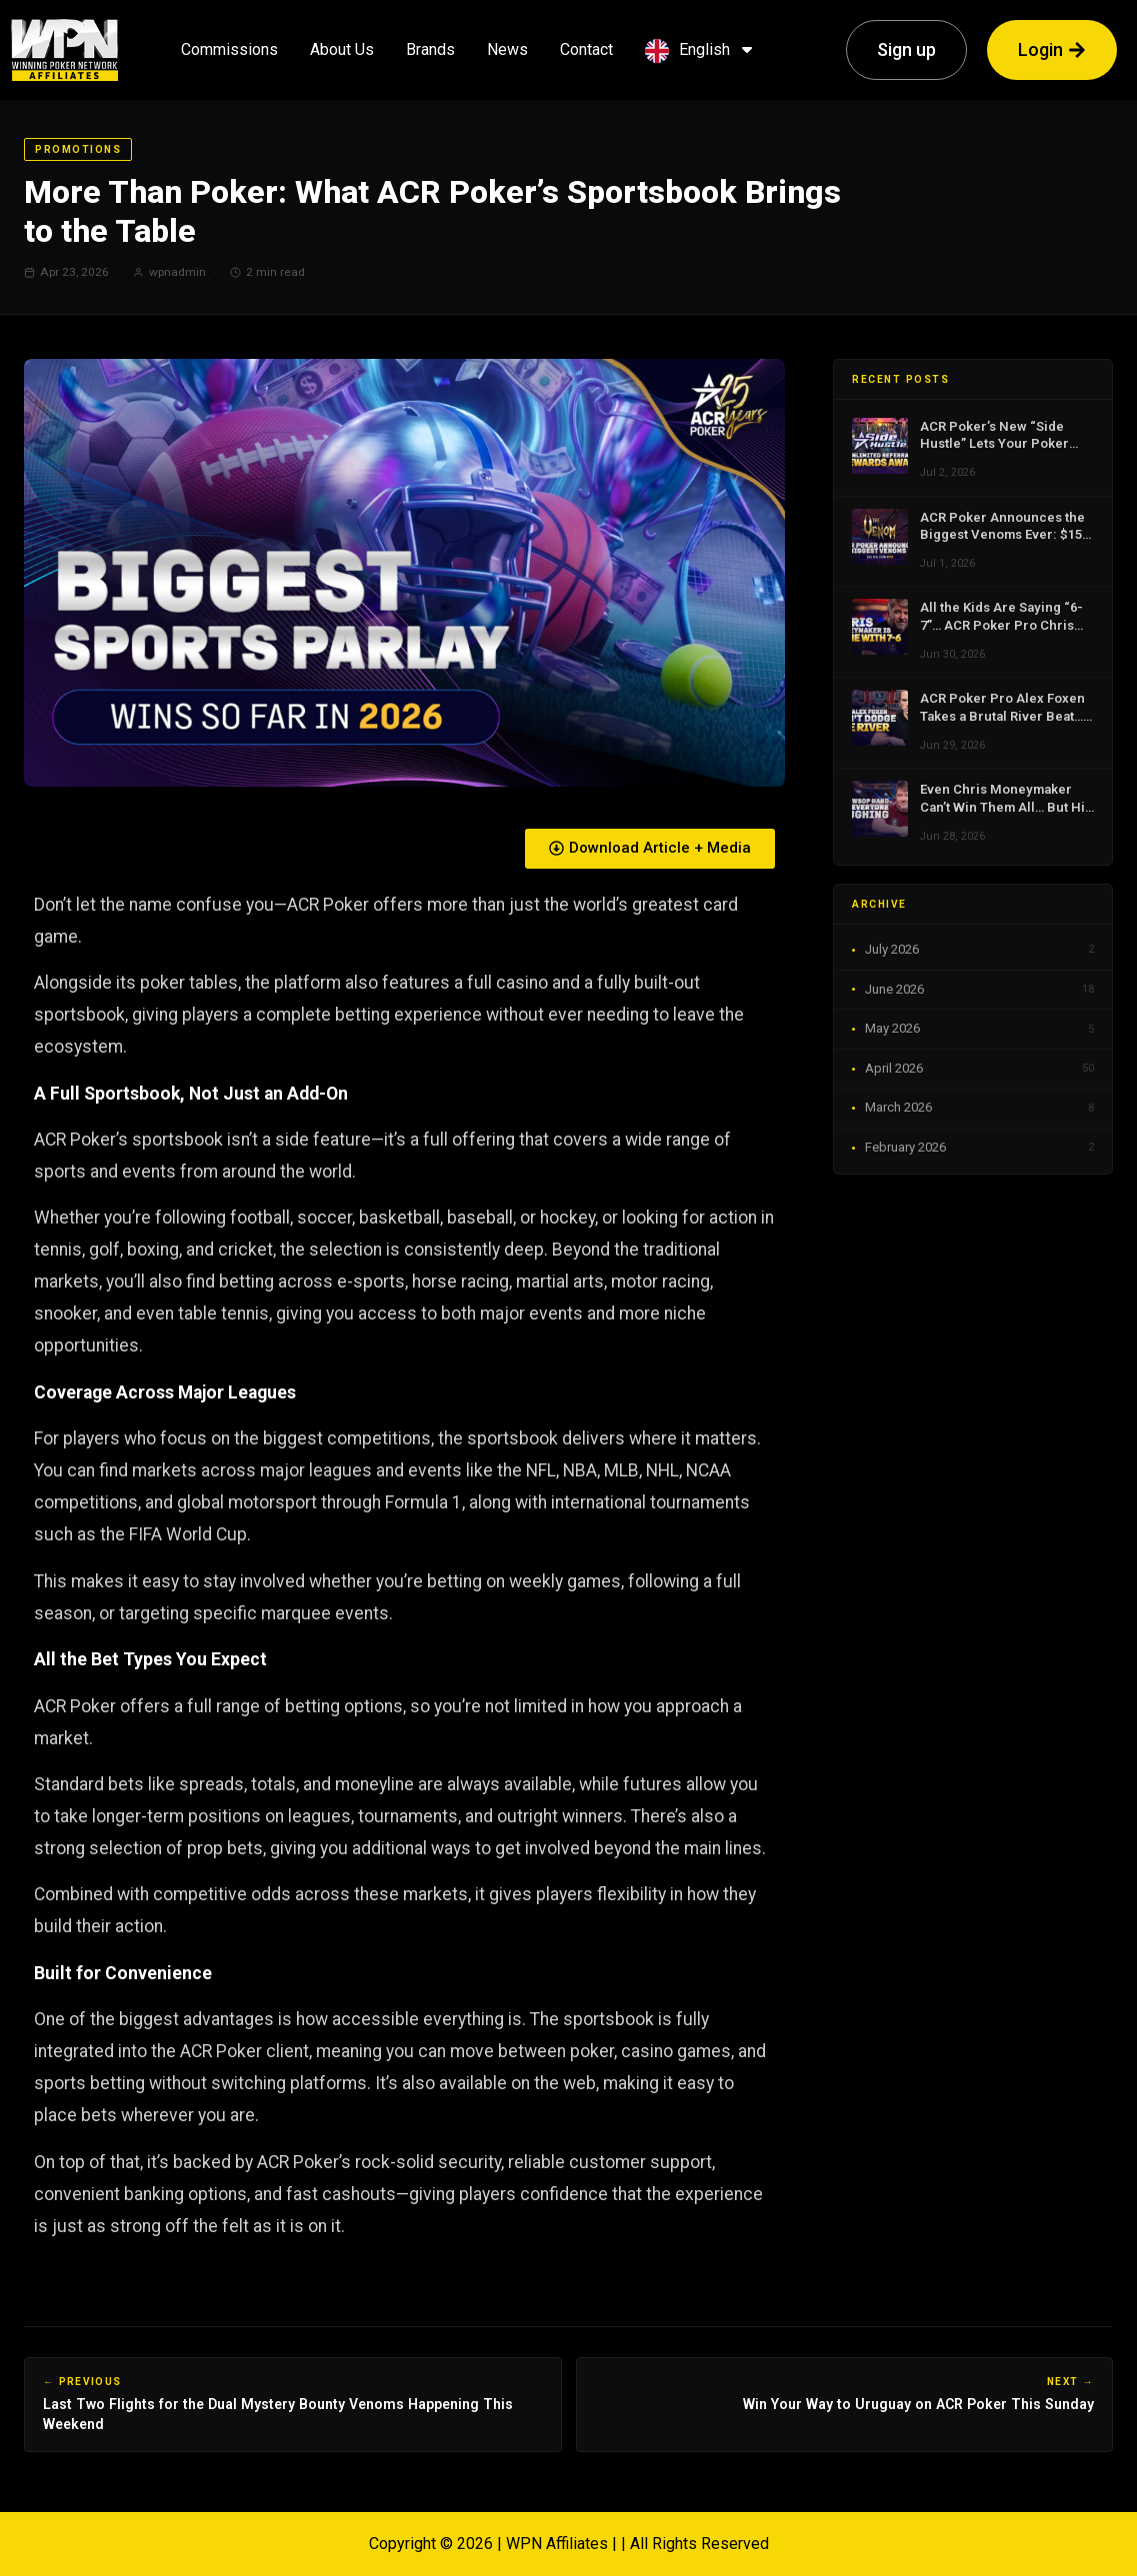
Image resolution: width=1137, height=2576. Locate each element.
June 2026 (979, 990)
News (507, 49)
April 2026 (979, 1069)
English (707, 49)
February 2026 (979, 1148)
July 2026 (979, 950)
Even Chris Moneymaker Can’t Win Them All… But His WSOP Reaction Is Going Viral (1006, 799)
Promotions (78, 149)
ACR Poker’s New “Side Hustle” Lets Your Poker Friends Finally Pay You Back (994, 436)
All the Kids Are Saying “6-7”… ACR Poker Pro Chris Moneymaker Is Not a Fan (1001, 617)
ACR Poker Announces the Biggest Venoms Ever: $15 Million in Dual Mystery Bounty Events (1002, 527)
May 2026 (979, 1029)
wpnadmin (177, 272)
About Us (342, 49)
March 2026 (979, 1108)
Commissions (229, 49)
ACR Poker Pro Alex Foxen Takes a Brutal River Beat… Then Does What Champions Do (1007, 708)
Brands (430, 49)
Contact (586, 49)
